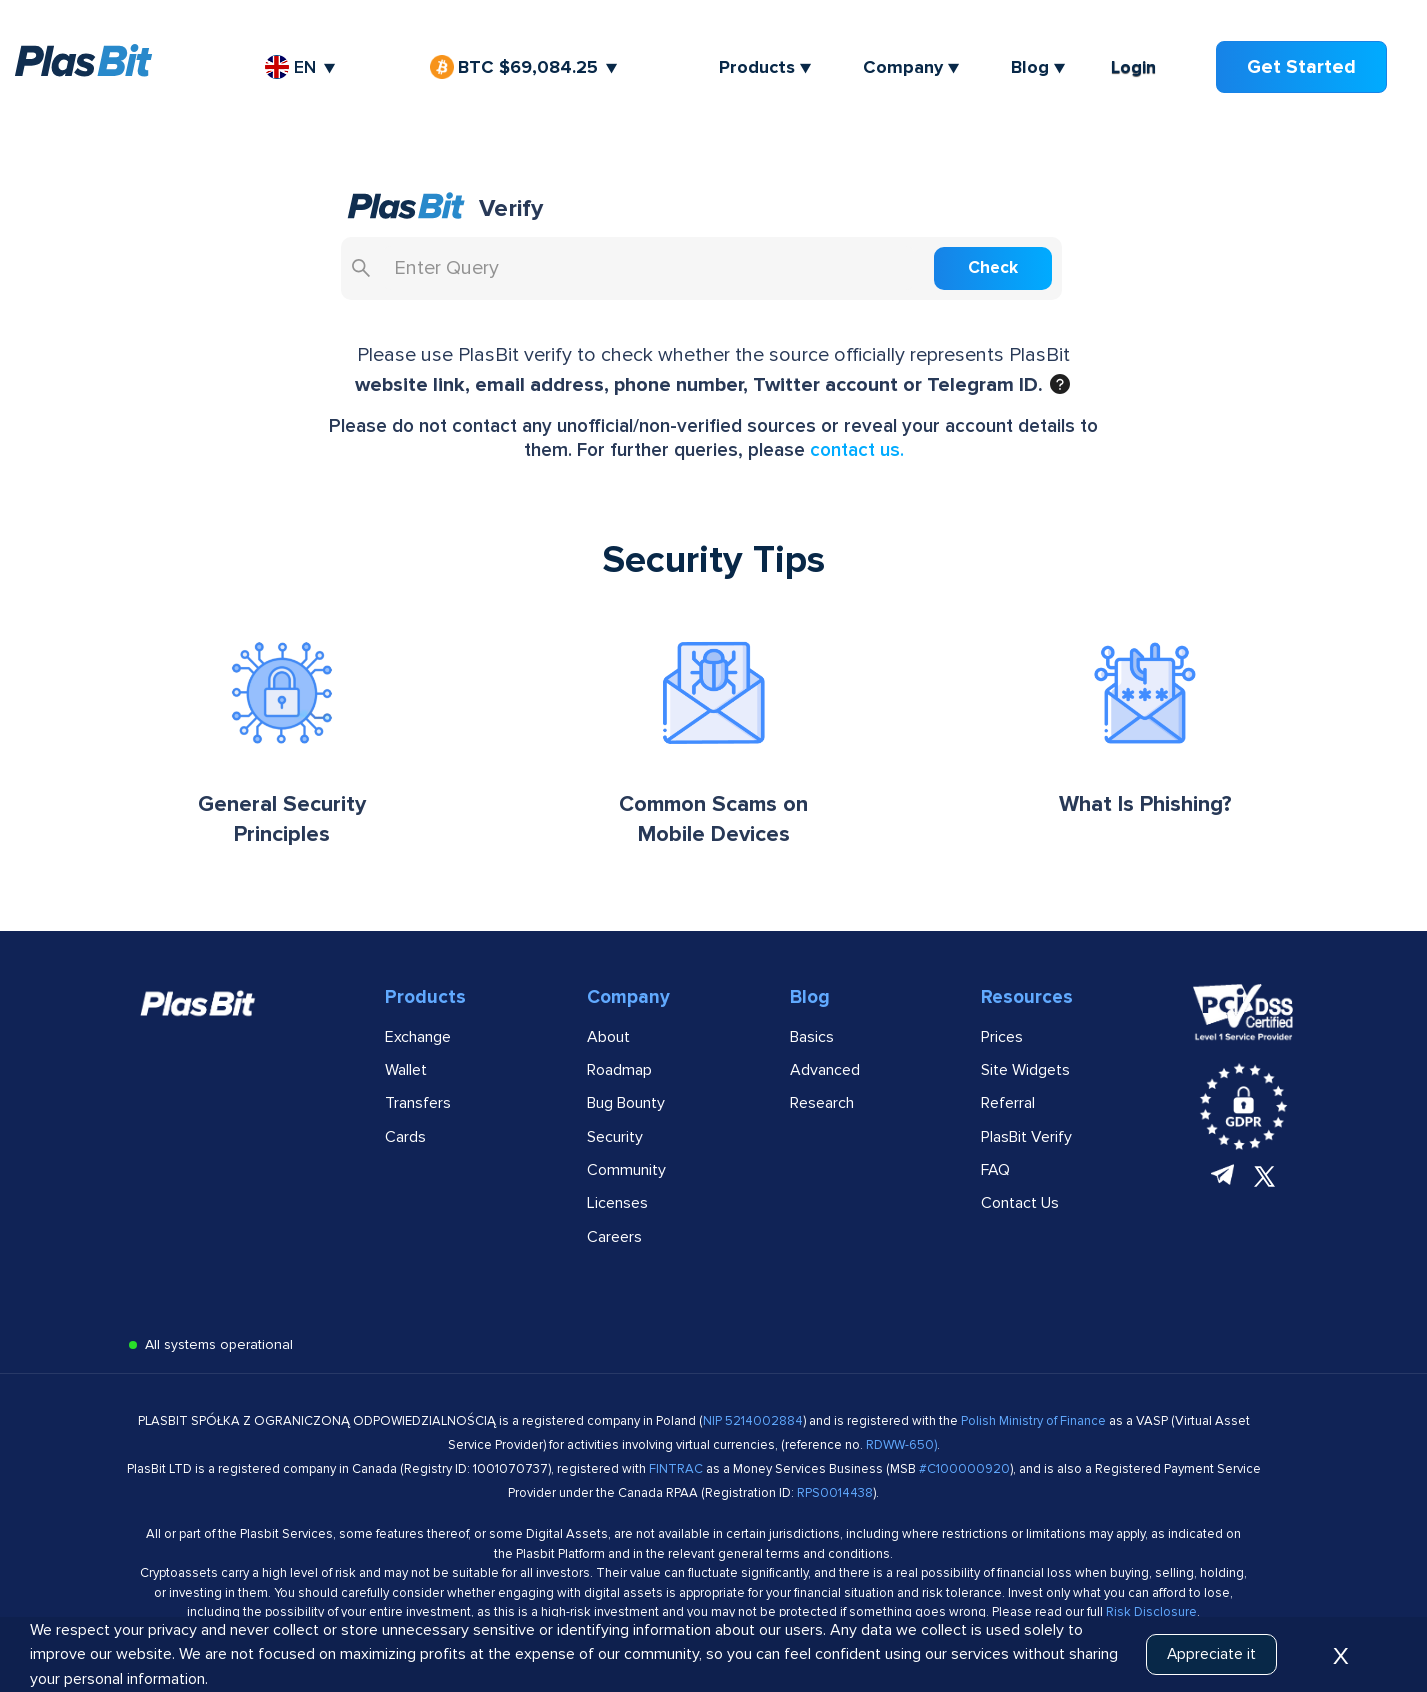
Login (1135, 67)
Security (615, 1142)
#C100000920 (964, 1475)
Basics (812, 1042)
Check (1019, 273)
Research (822, 1108)
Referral (1008, 1108)
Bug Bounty (626, 1108)
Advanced (825, 1075)
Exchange (418, 1042)
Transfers (418, 1108)
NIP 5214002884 (753, 1427)
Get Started (1302, 66)
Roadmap (619, 1075)
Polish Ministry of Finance (1035, 1427)
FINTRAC (676, 1475)
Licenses (617, 1209)
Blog (1032, 67)
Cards (405, 1142)
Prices (1002, 1042)
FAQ (995, 1175)
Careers (614, 1242)
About (608, 1042)
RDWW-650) (901, 1451)
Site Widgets (1025, 1075)
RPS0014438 (835, 1499)
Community (626, 1175)
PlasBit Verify (1026, 1142)
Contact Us (1020, 1209)
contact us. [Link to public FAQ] (857, 455)
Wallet (406, 1075)
